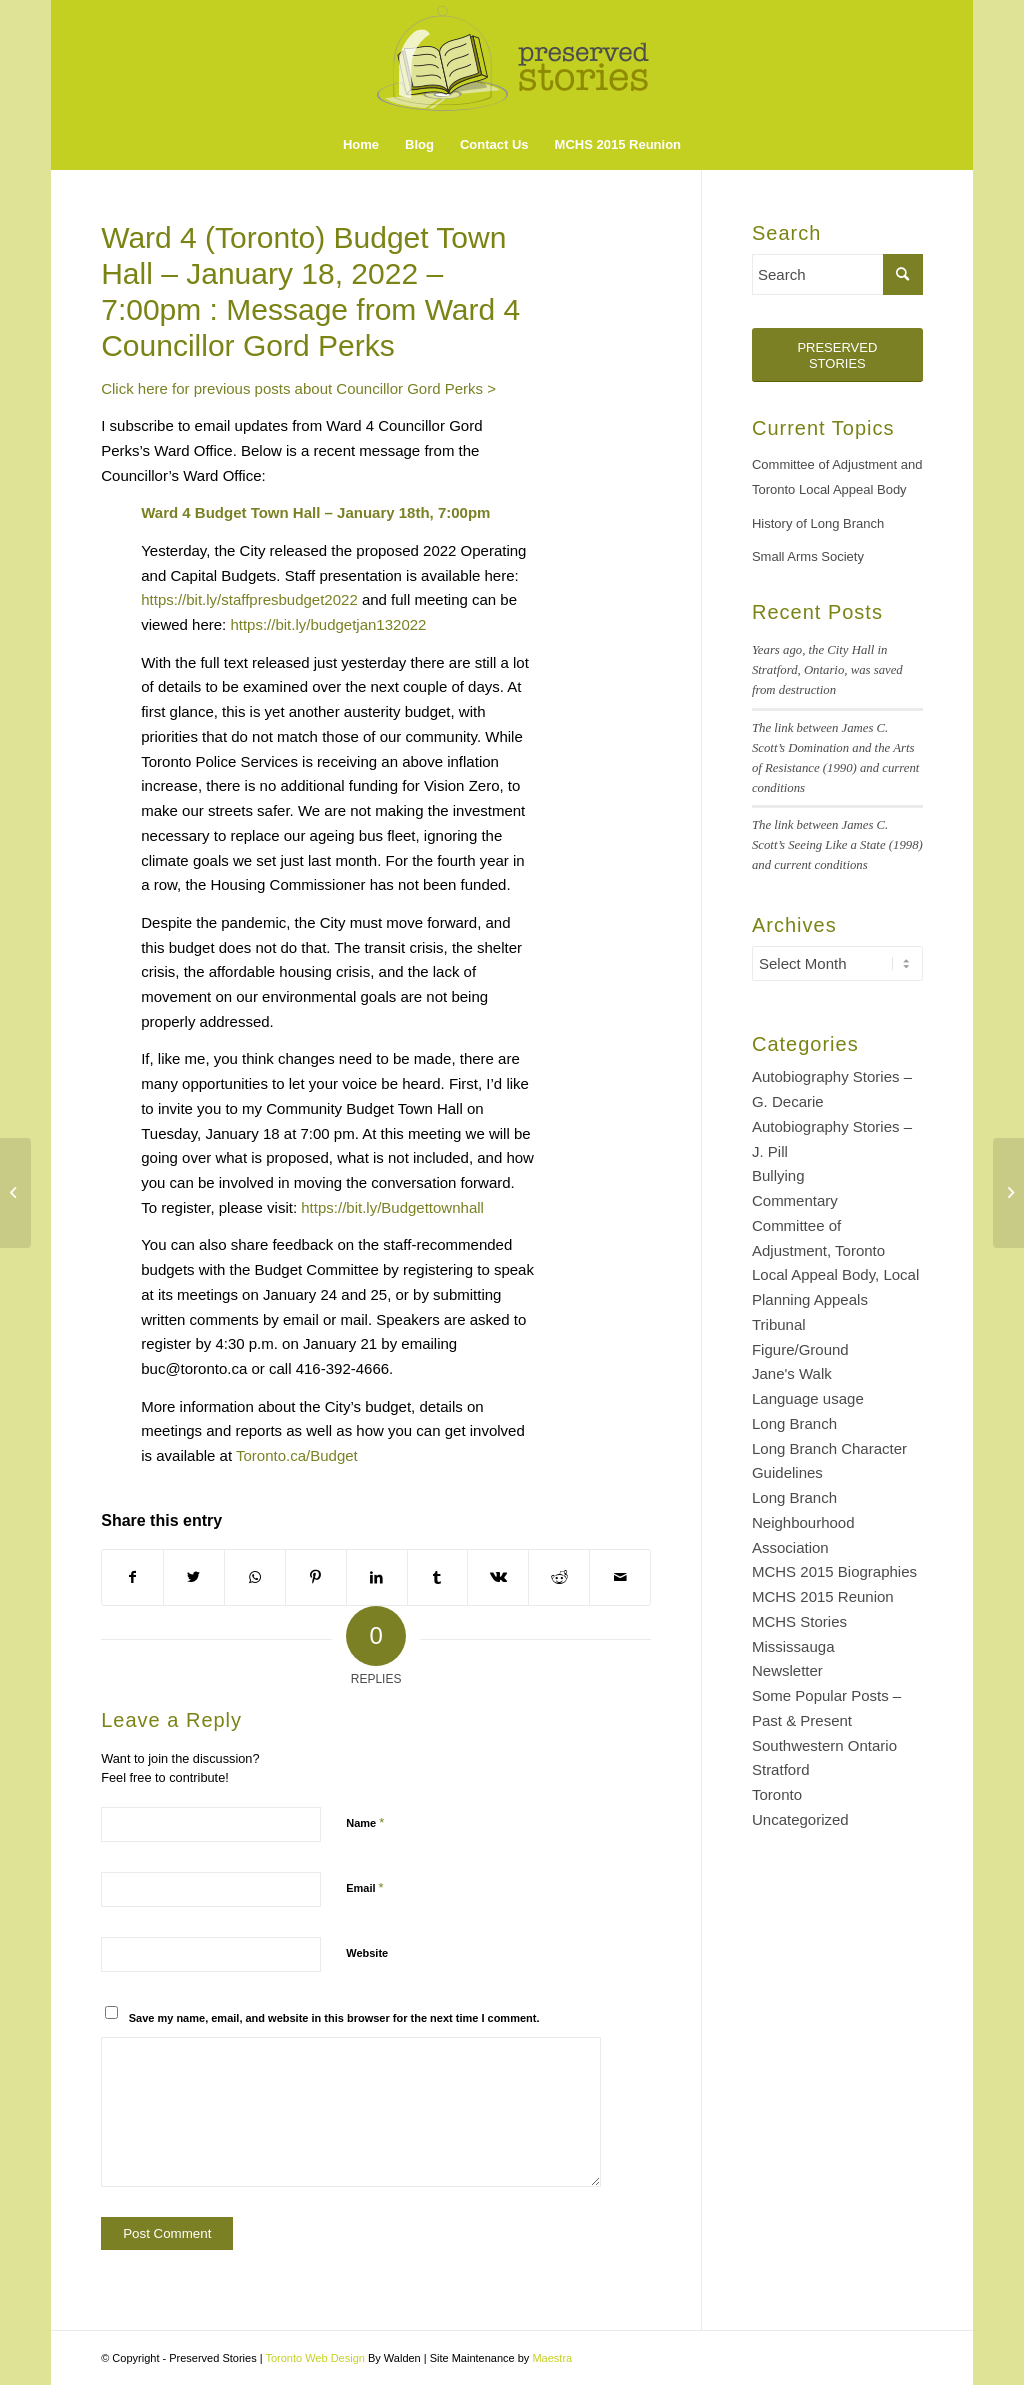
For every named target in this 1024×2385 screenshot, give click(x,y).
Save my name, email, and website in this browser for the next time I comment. (334, 2018)
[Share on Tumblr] (438, 1577)
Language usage (808, 1398)
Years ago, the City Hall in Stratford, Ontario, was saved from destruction (827, 670)
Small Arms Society (808, 556)
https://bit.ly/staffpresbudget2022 (249, 599)
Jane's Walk (792, 1373)
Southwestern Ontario (824, 1745)
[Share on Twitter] (194, 1577)
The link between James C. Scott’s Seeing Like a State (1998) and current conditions (837, 845)
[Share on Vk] (498, 1577)
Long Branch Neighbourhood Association (803, 1522)
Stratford (781, 1769)
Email (364, 1887)
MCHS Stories (799, 1621)
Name (365, 1822)
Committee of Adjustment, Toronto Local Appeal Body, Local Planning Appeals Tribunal (835, 1275)
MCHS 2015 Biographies (834, 1571)
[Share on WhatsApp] (255, 1577)
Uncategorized (800, 1819)
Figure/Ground (800, 1349)
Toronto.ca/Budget (297, 1455)
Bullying (778, 1175)
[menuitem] (361, 145)
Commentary (795, 1200)
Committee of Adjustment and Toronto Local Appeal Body (837, 477)
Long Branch (794, 1423)
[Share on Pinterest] (316, 1577)
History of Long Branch (818, 523)
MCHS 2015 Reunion (823, 1596)
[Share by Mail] (620, 1577)
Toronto (777, 1794)
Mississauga (793, 1646)
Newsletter (787, 1670)
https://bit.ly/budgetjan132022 (328, 624)
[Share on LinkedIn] (377, 1577)
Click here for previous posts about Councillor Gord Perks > (298, 388)
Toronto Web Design (314, 2358)
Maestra (552, 2358)
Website (367, 1953)
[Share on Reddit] (559, 1577)
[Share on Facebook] (132, 1577)
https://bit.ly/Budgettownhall (392, 1207)
